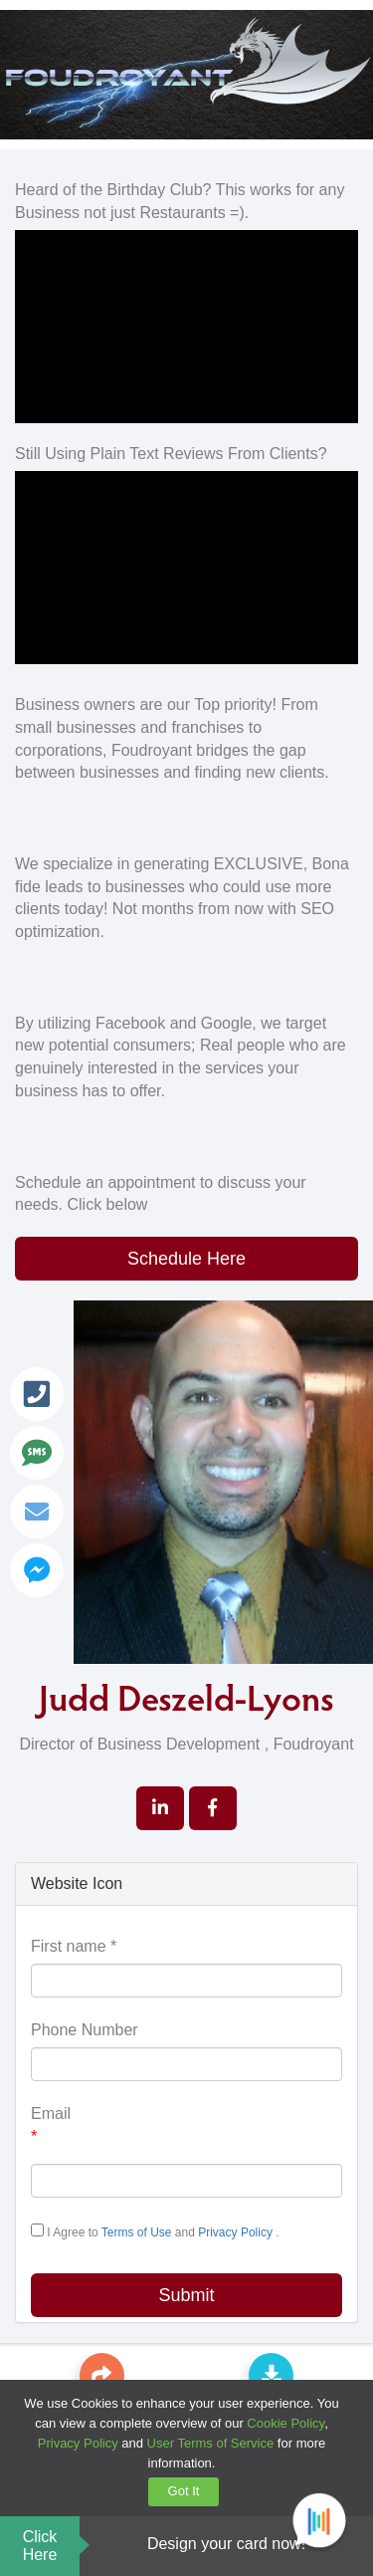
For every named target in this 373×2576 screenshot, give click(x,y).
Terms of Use (138, 2232)
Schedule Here (186, 1259)
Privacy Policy (237, 2232)
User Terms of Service (211, 2443)
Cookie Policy (285, 2423)
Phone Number (84, 2029)
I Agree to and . (155, 2231)
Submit (186, 2295)
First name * (73, 1946)
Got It (184, 2490)
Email (51, 2127)
